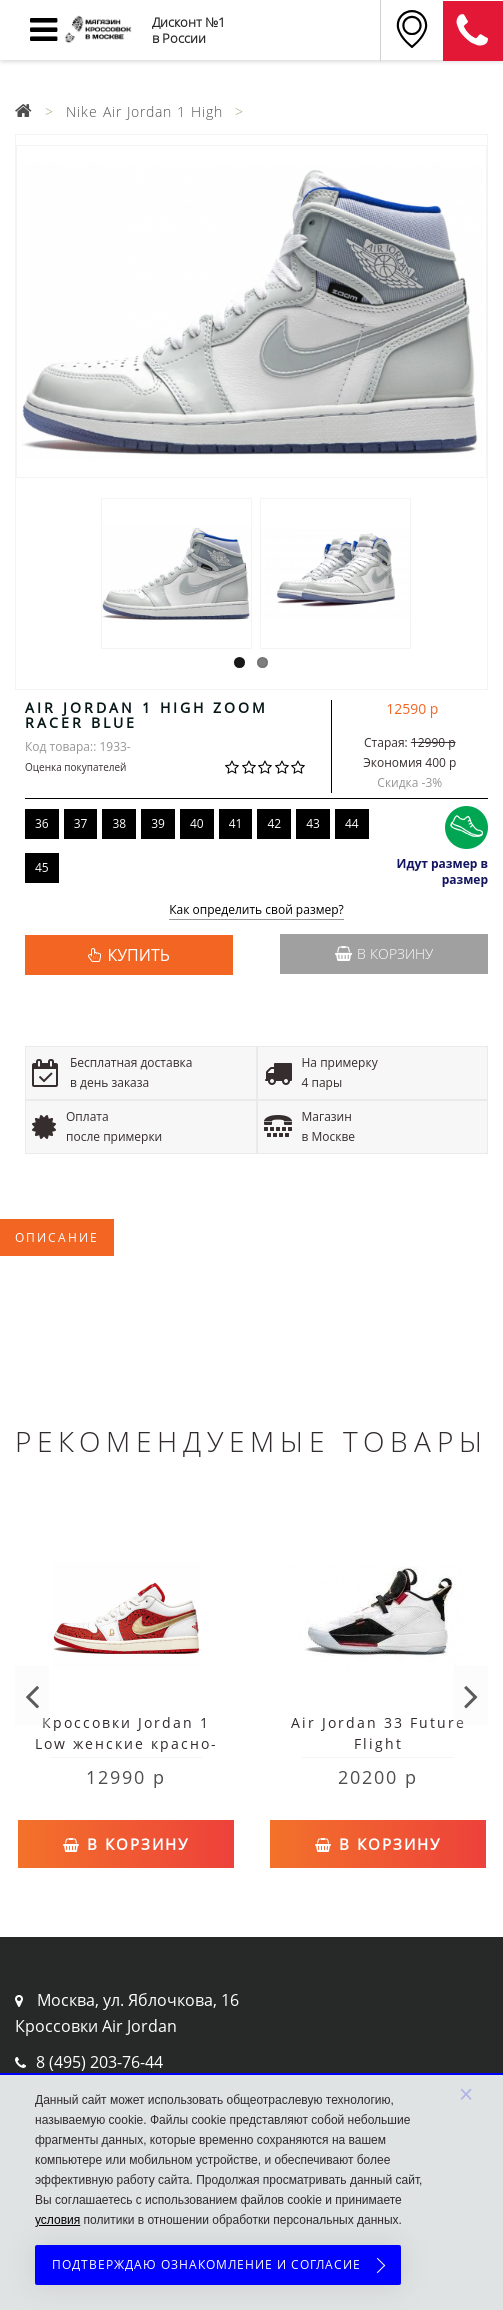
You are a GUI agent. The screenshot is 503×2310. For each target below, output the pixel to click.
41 (236, 823)
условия (57, 2220)
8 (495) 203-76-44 (99, 2062)
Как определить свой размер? (256, 910)
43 (313, 823)
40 (197, 823)
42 (274, 823)
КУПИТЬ (138, 955)
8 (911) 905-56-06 (473, 31)
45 (42, 867)
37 (81, 823)
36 (42, 823)
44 (352, 823)
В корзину (384, 953)
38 (119, 823)
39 (158, 823)
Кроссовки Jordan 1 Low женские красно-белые (126, 1743)
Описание (57, 1237)
